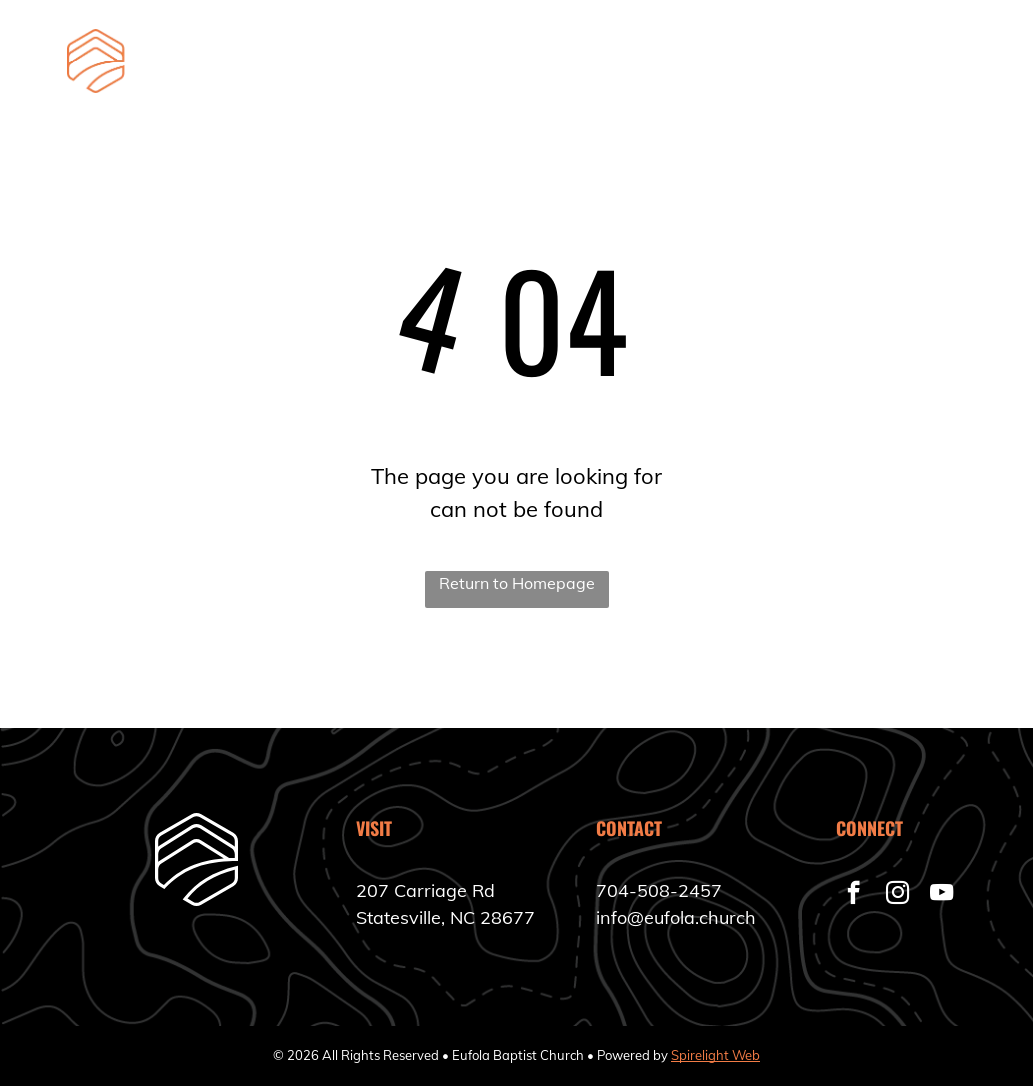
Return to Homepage (517, 583)
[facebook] (853, 895)
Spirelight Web (715, 1055)
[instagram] (897, 895)
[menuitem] (363, 83)
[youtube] (941, 895)
